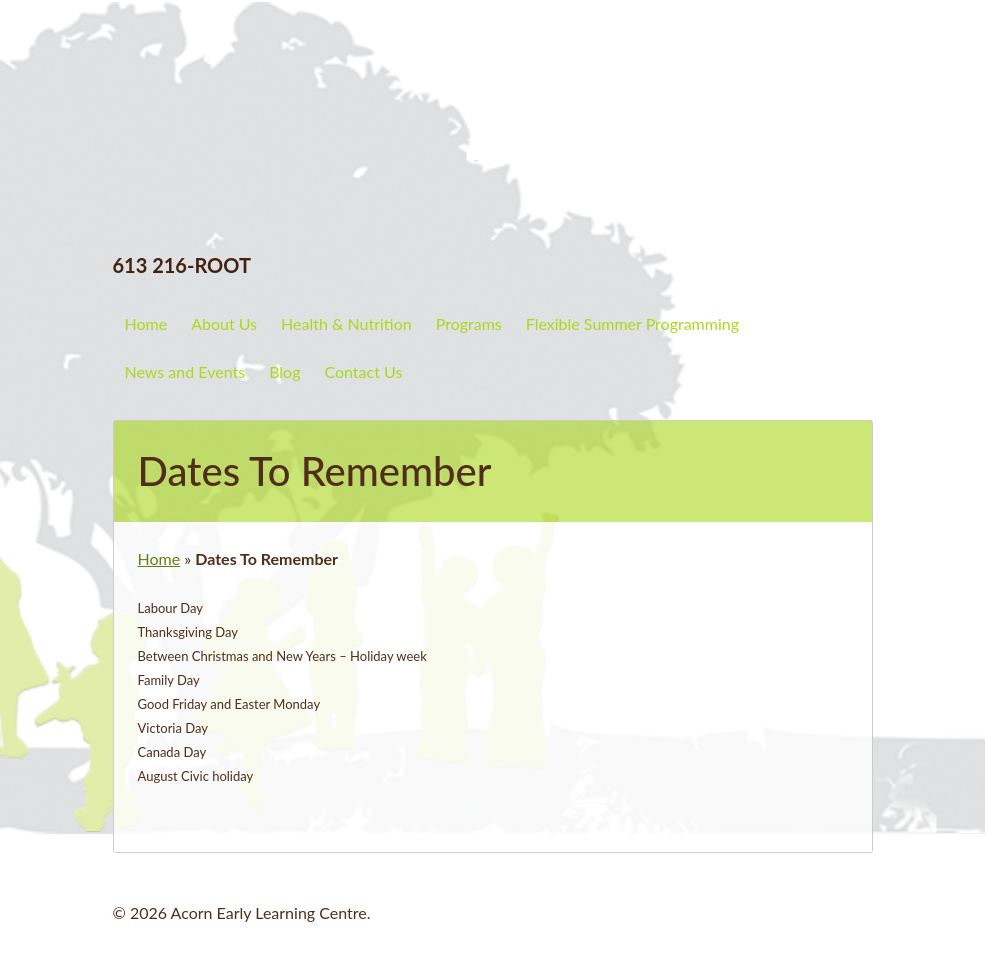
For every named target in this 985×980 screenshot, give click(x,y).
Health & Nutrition (346, 323)
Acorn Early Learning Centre (288, 75)
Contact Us (363, 371)
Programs (469, 323)
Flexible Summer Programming (632, 323)
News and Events (185, 371)
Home (146, 323)
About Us (224, 323)
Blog (284, 371)
